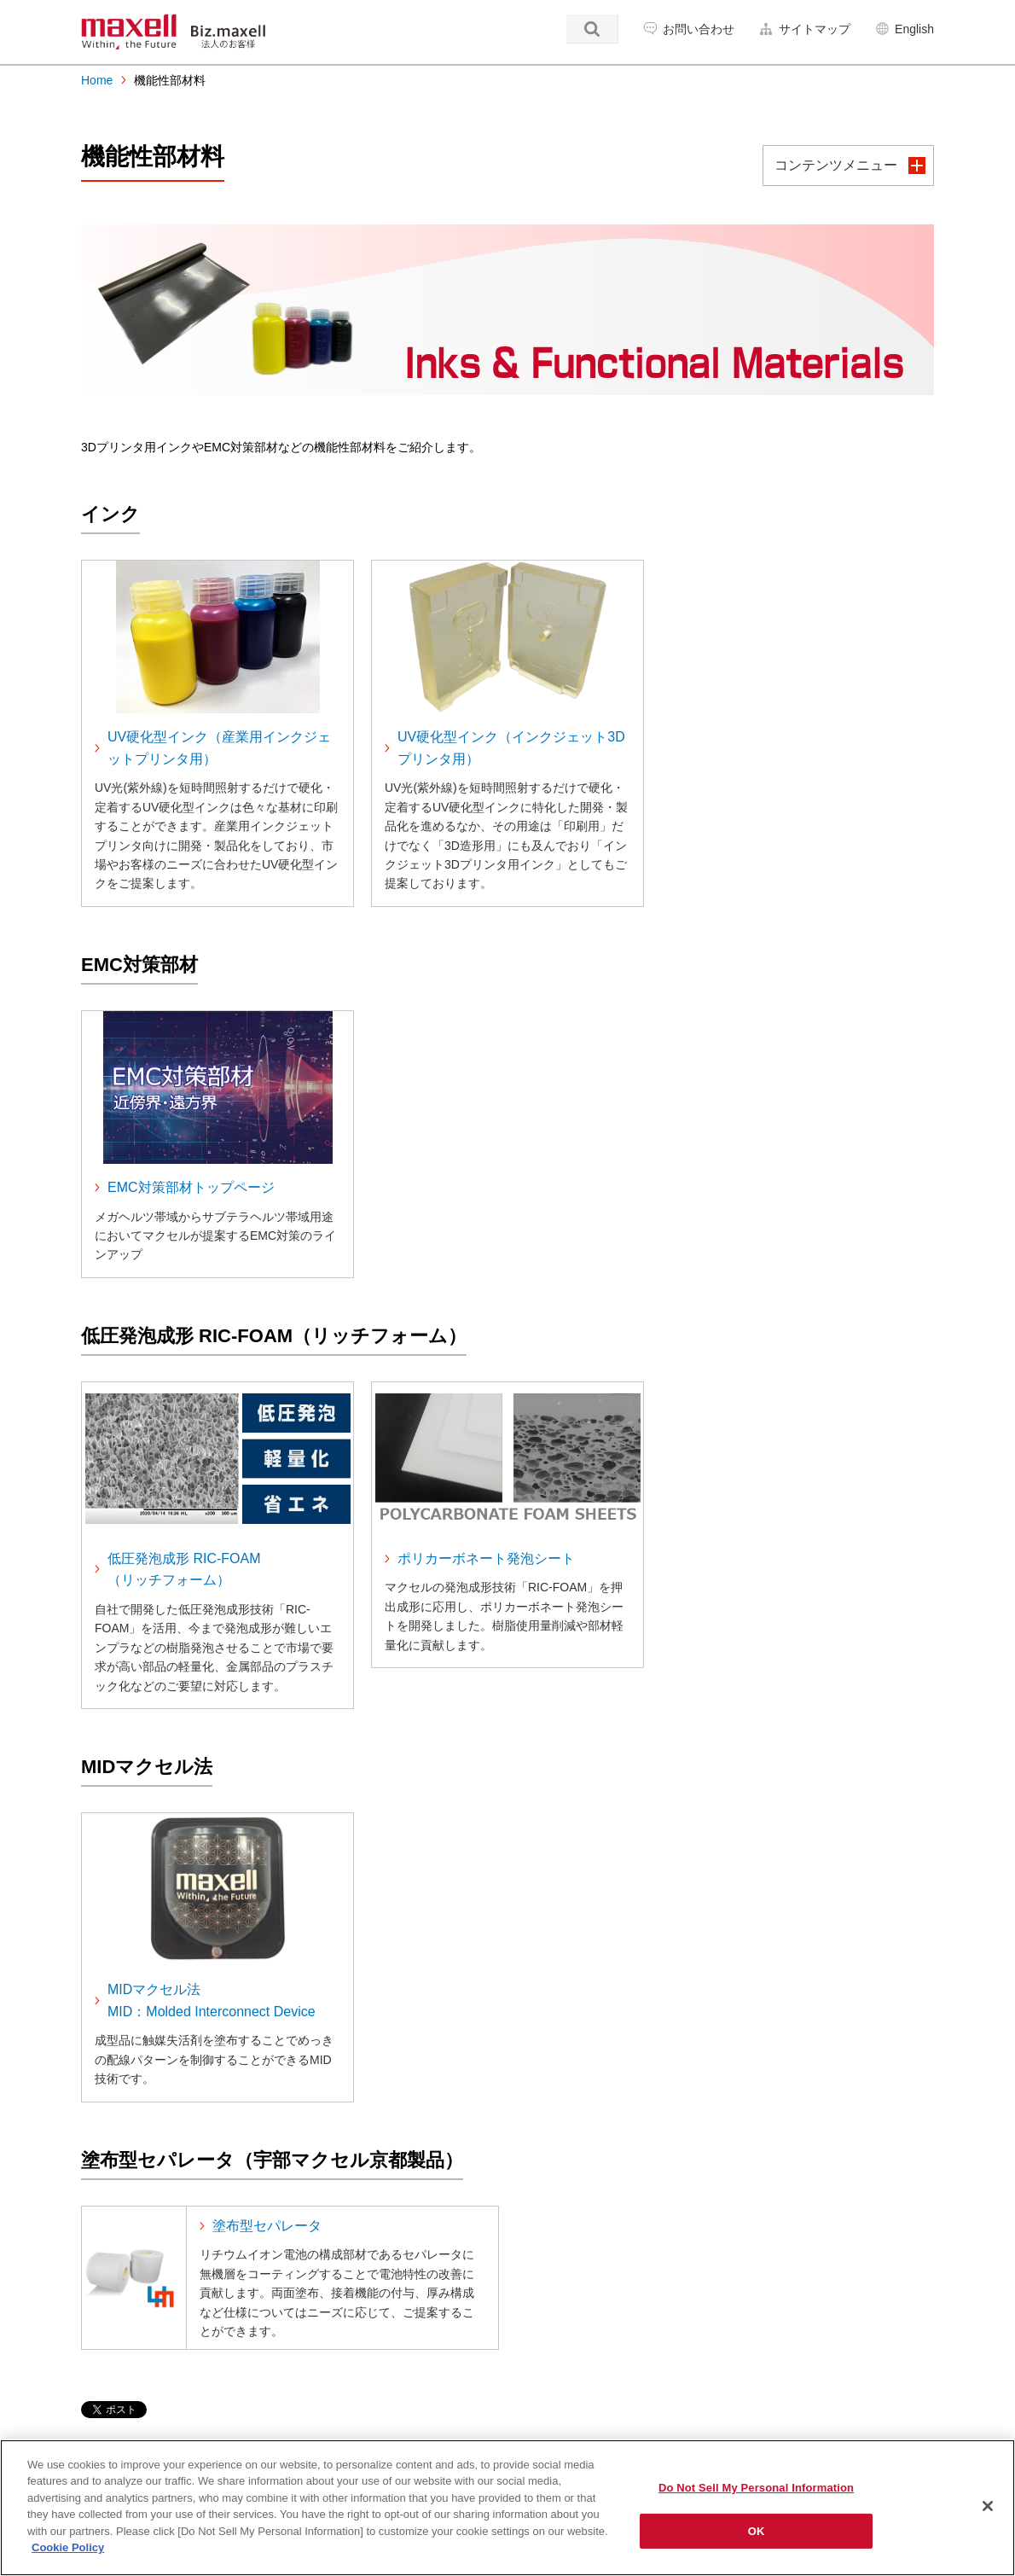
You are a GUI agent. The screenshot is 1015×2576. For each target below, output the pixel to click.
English (914, 29)
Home (97, 80)
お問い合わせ (698, 29)
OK (756, 2530)
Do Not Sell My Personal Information (756, 2487)
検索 (592, 29)
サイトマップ (814, 29)
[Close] (987, 2506)
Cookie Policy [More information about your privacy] (68, 2547)
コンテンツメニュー (835, 165)
